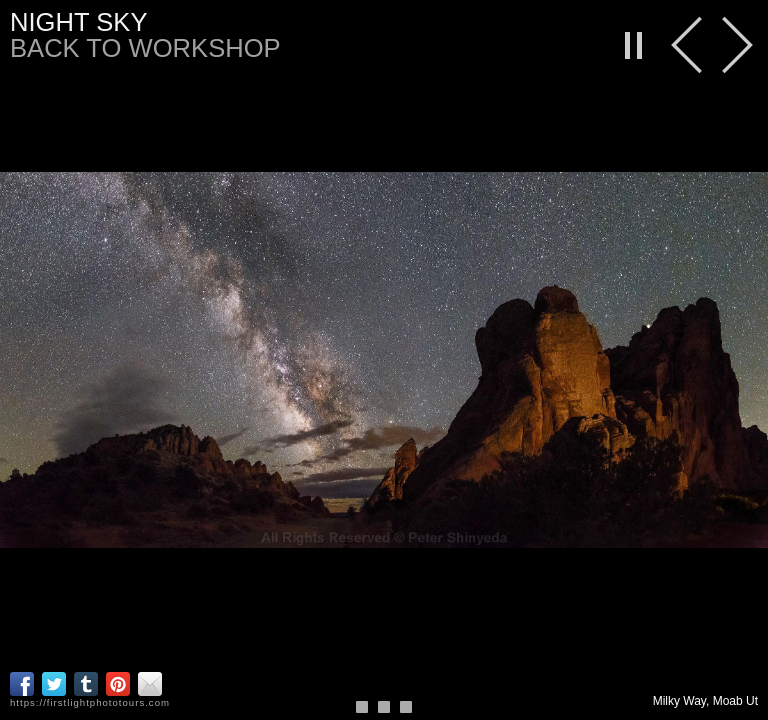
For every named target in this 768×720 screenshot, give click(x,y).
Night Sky (78, 22)
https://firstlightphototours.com (90, 702)
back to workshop (145, 48)
